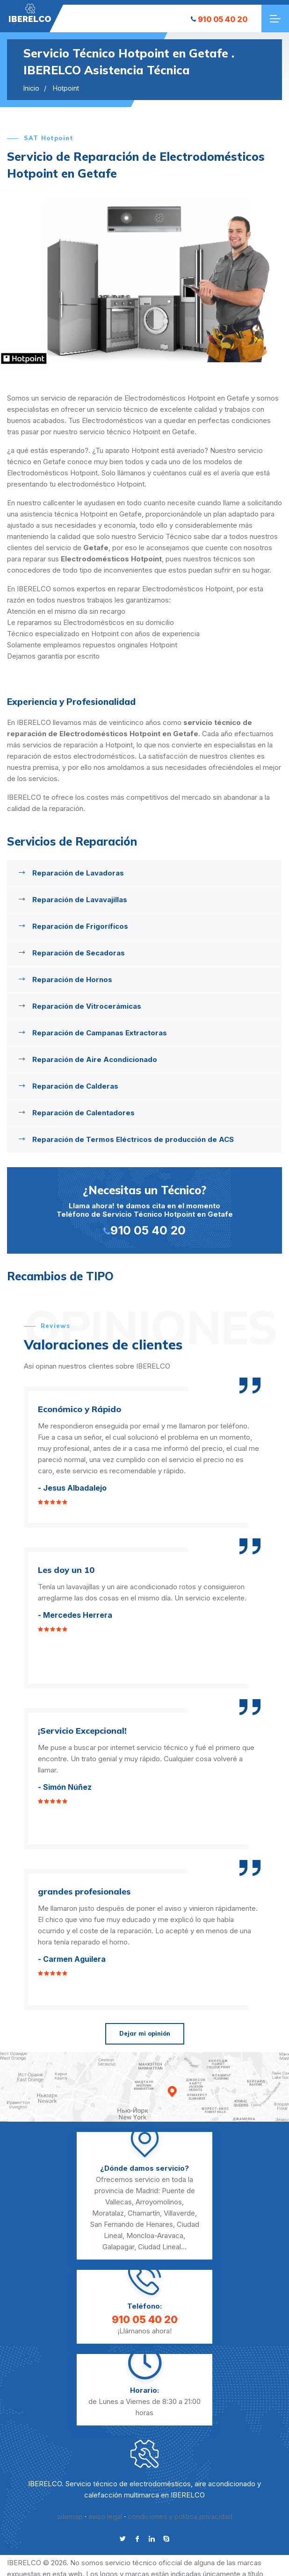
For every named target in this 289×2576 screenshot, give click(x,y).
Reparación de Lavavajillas (79, 899)
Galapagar (118, 2246)
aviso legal (105, 2516)
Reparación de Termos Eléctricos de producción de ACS (133, 1139)
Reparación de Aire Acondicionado (94, 1059)
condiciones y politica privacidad (180, 2516)
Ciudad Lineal (159, 2246)
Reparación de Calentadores (83, 1112)
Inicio (31, 88)
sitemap (70, 2516)
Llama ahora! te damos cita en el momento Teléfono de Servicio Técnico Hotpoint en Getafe (144, 1209)
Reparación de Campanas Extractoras (99, 1032)
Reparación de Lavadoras (78, 872)
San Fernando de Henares (131, 2224)
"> (29, 13)
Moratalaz (108, 2213)
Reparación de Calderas (75, 1086)
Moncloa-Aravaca (154, 2235)
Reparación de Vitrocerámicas (86, 1006)
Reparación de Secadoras (78, 952)
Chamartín (144, 2213)
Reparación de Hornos (72, 979)
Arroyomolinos (159, 2201)
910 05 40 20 (219, 19)
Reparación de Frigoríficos (80, 926)
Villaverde (179, 2213)
